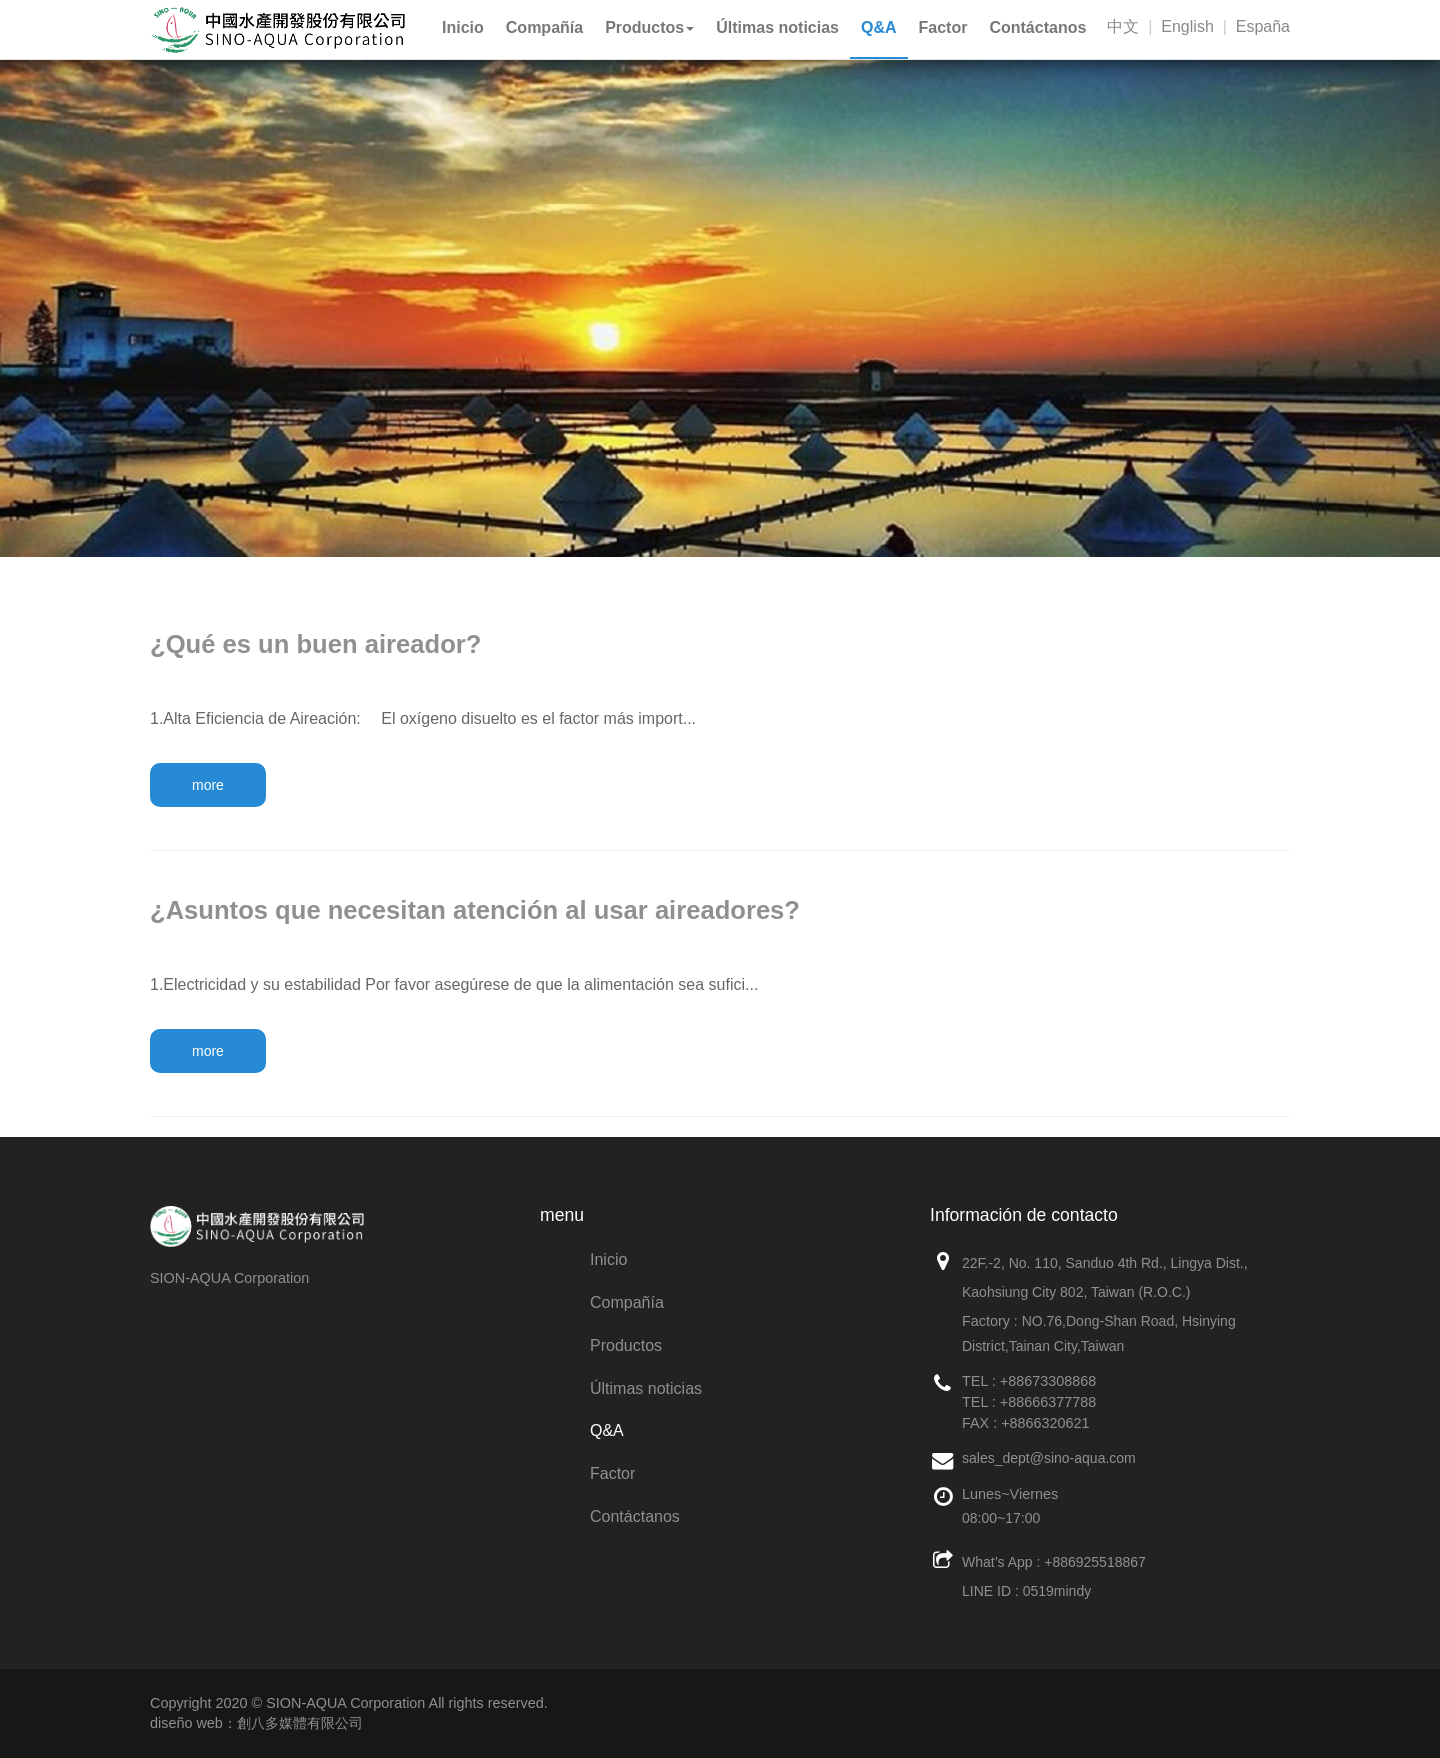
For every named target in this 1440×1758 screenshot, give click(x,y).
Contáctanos (635, 1516)
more (208, 785)
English (1187, 26)
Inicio (608, 1259)
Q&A (607, 1430)
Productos (626, 1345)
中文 (1123, 26)
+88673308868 (1048, 1381)
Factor (612, 1473)
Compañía (627, 1302)
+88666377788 (1048, 1402)
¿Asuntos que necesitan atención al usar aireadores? (475, 910)
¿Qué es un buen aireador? (315, 644)
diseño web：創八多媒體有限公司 (256, 1723)
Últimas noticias (646, 1388)
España (1263, 26)
